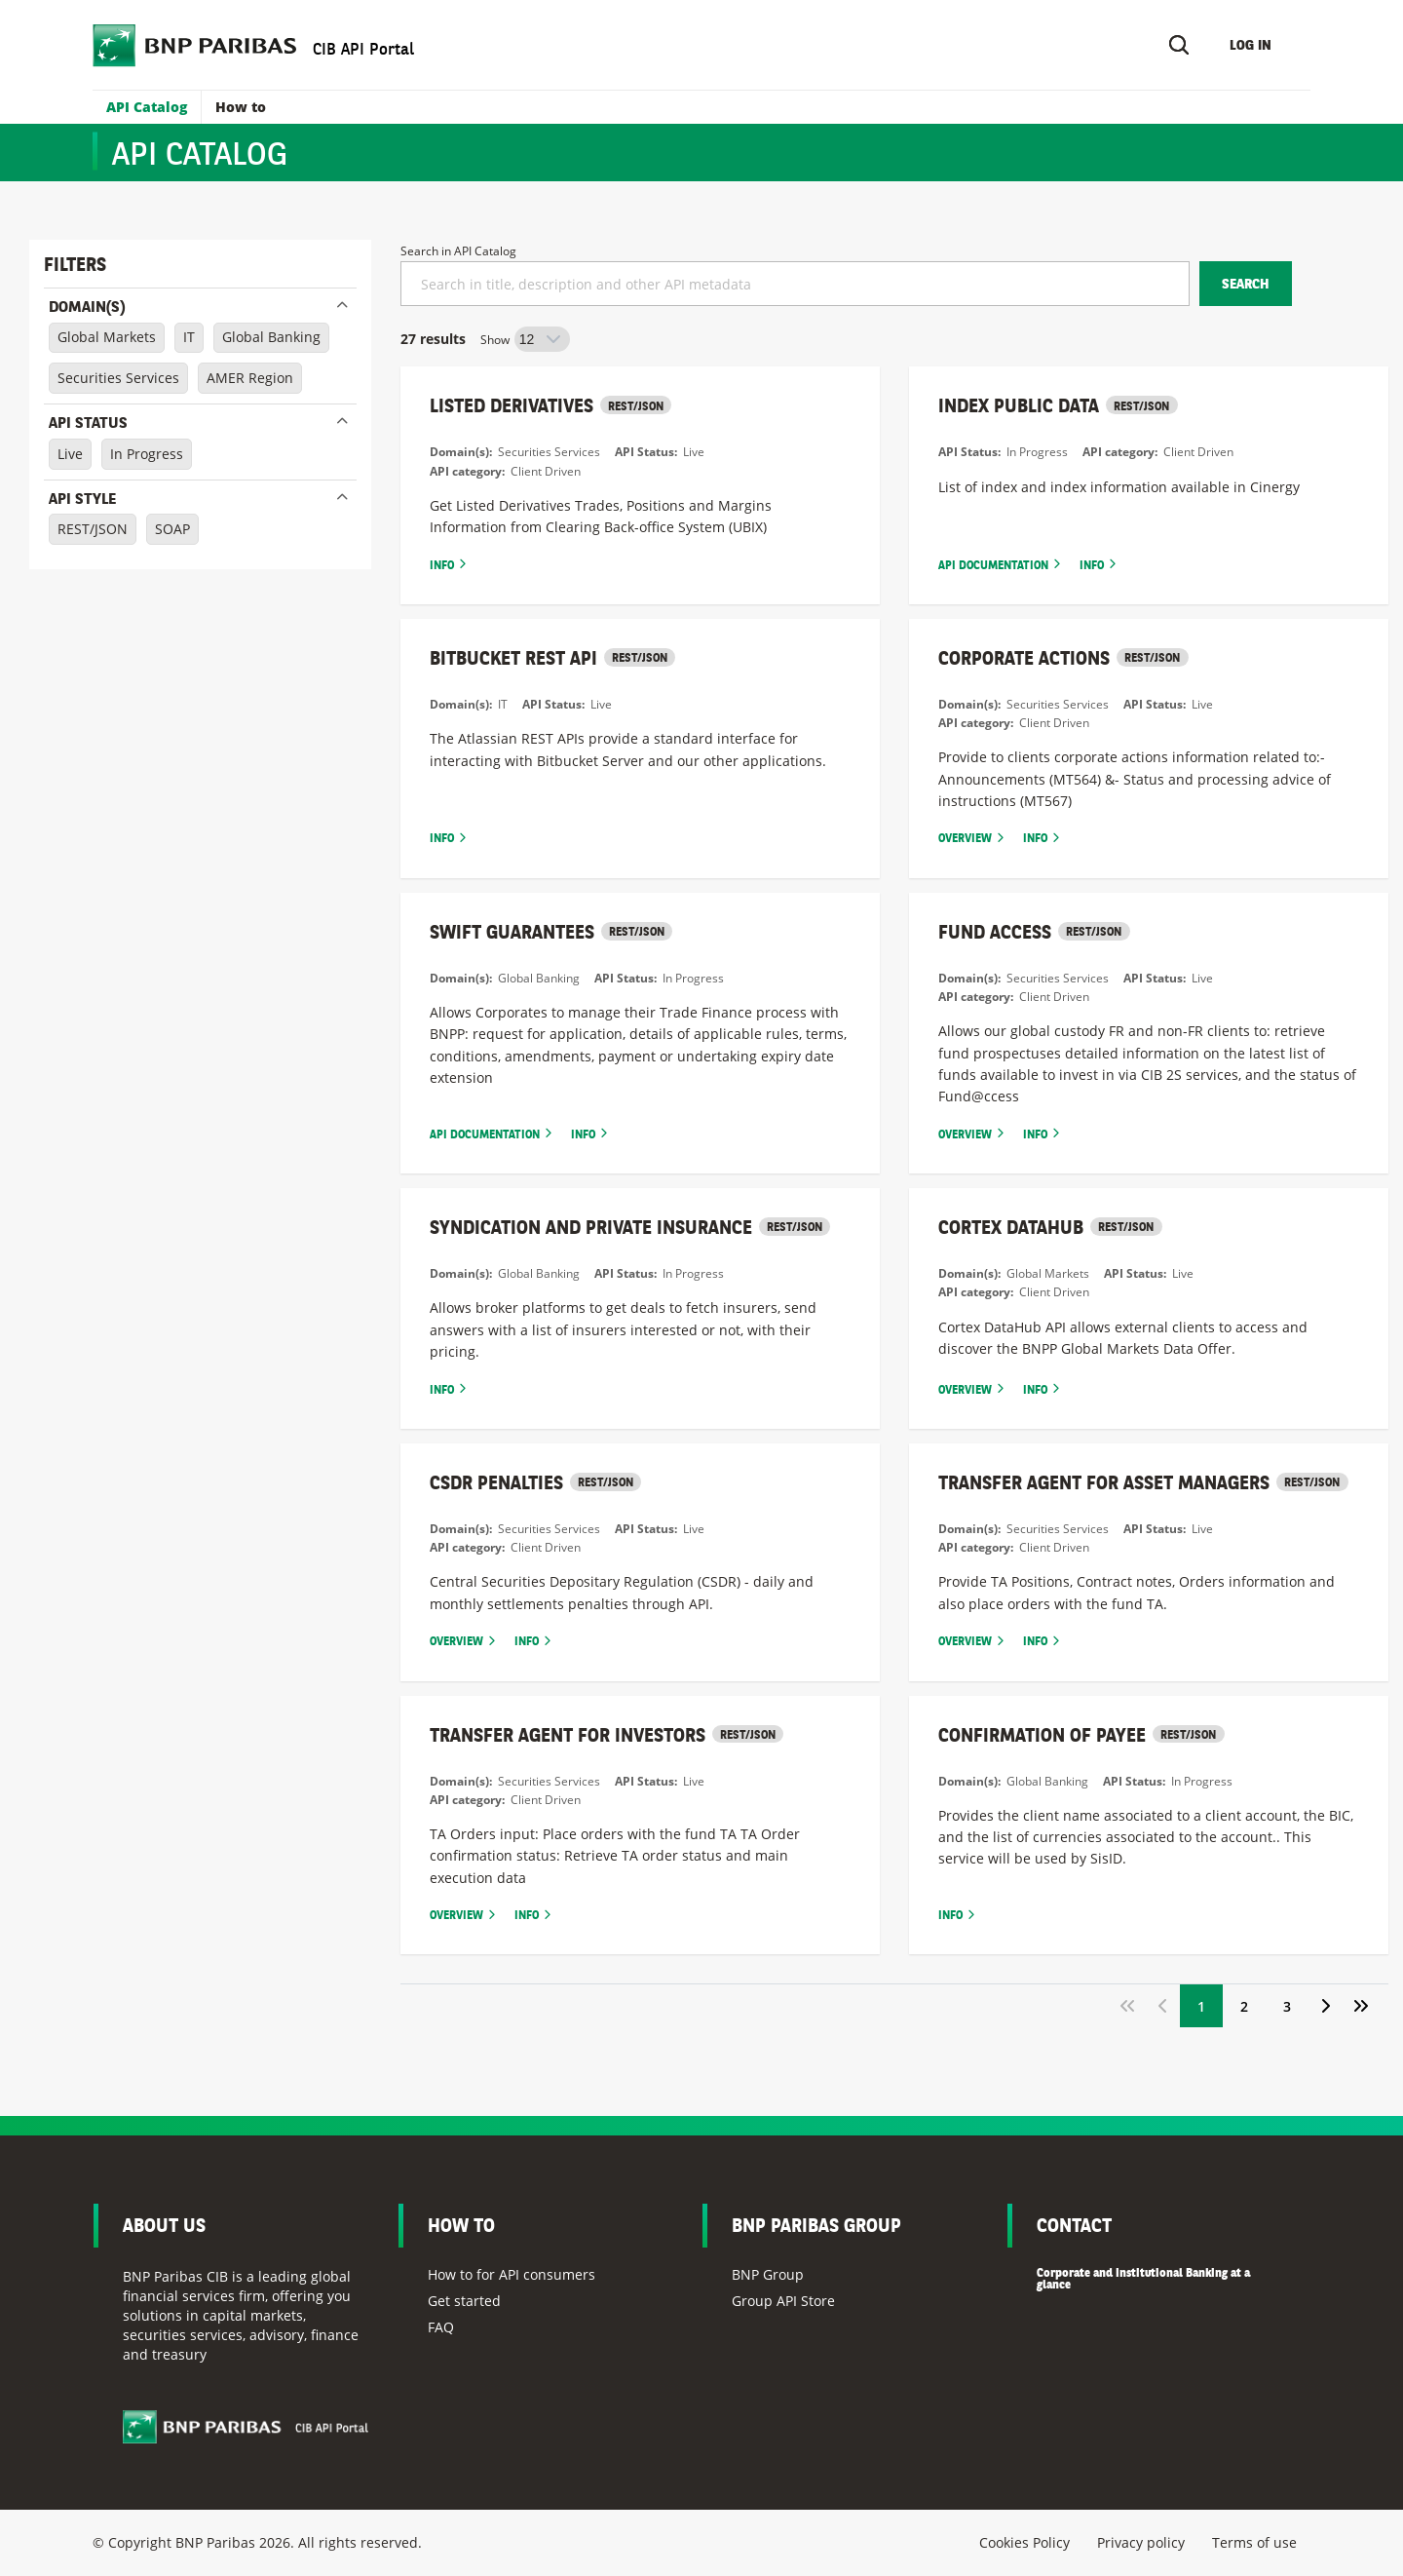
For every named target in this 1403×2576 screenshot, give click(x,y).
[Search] (1179, 44)
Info (442, 565)
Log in (1250, 45)
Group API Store (783, 2300)
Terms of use (1254, 2542)
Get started (464, 2300)
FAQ (441, 2327)
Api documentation (993, 565)
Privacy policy (1141, 2542)
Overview (965, 838)
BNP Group (768, 2274)
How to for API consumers (511, 2274)
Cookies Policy (1024, 2542)
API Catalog (146, 106)
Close (342, 304)
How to (240, 106)
